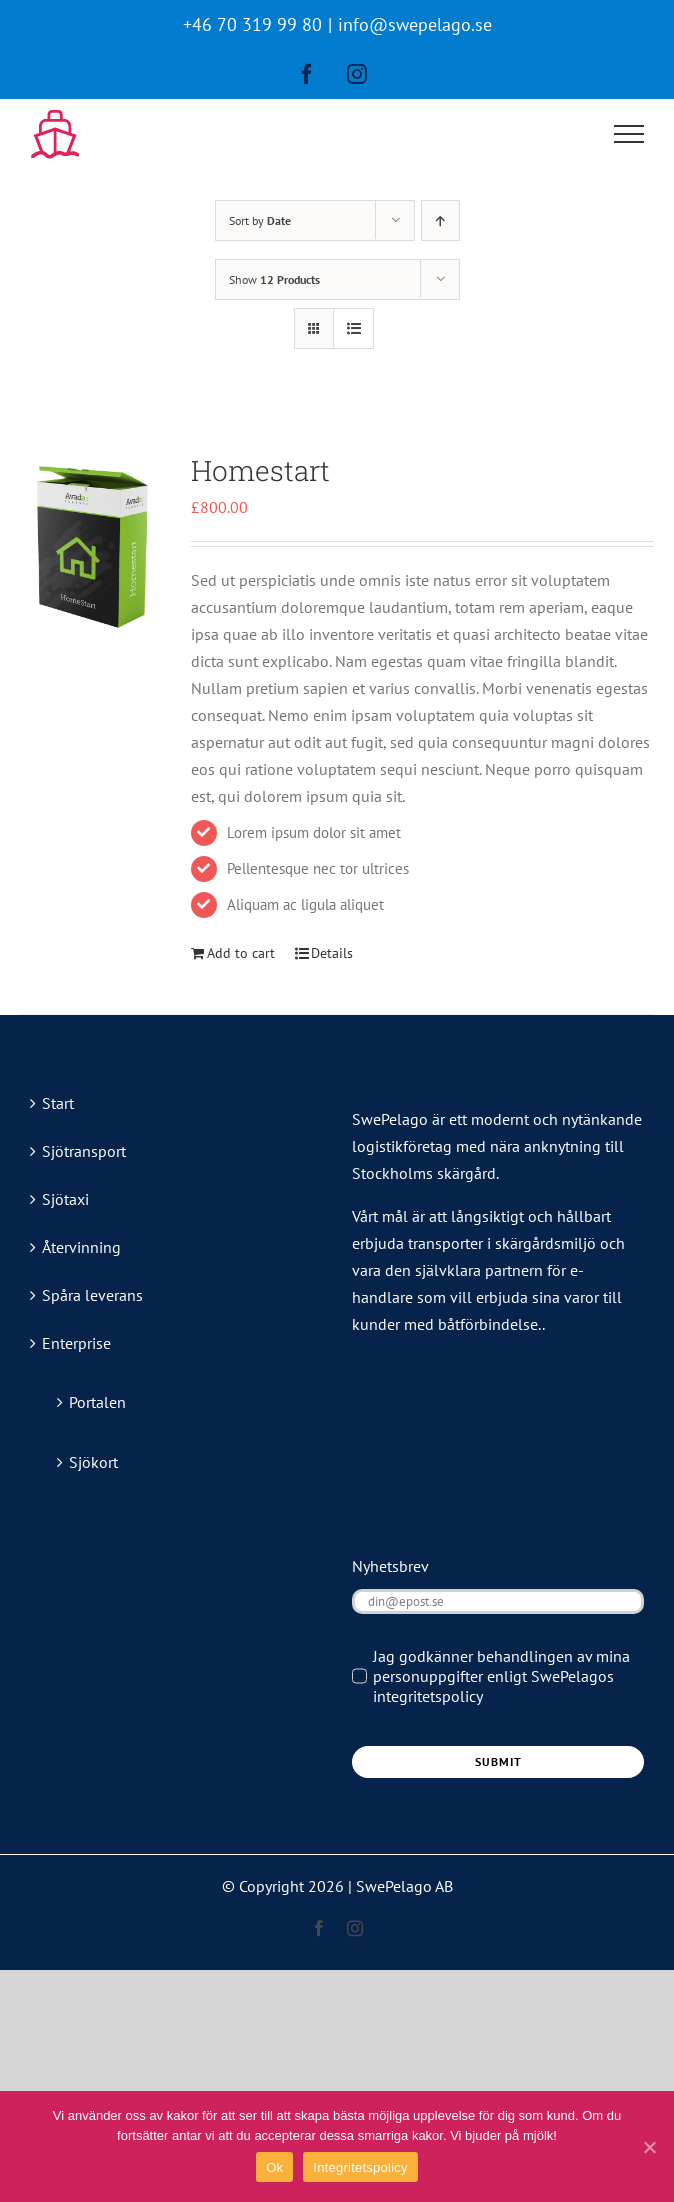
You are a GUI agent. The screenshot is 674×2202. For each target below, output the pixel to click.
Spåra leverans (92, 1295)
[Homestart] (93, 544)
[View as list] (353, 328)
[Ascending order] (440, 220)
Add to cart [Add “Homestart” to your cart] (241, 953)
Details (332, 953)
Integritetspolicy (360, 2167)
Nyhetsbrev (390, 1566)
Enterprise (76, 1343)
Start (58, 1103)
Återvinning (81, 1247)
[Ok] (649, 2147)
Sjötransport (84, 1151)
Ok (274, 2167)
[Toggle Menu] (629, 134)
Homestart (260, 470)
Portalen (97, 1402)
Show (274, 279)
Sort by (260, 220)
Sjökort (93, 1462)
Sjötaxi (65, 1199)
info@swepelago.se (415, 24)
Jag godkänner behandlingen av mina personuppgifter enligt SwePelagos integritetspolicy (501, 1676)
